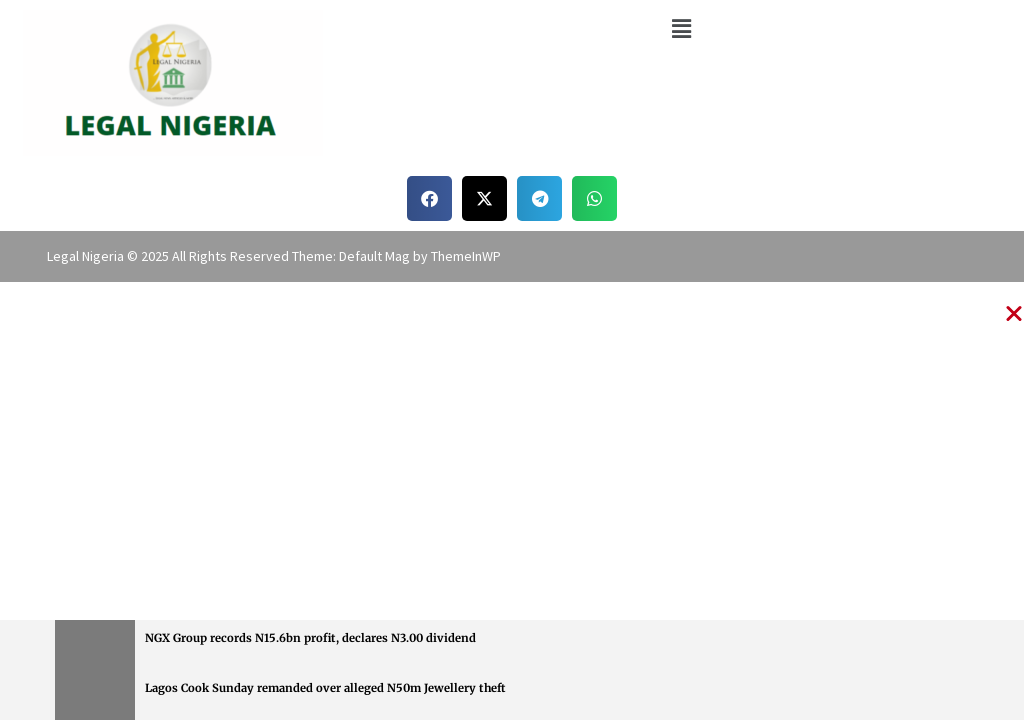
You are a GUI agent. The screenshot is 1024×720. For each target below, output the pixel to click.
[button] (681, 28)
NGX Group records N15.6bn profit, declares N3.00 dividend (310, 638)
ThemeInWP (466, 256)
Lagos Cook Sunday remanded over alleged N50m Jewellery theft (325, 688)
